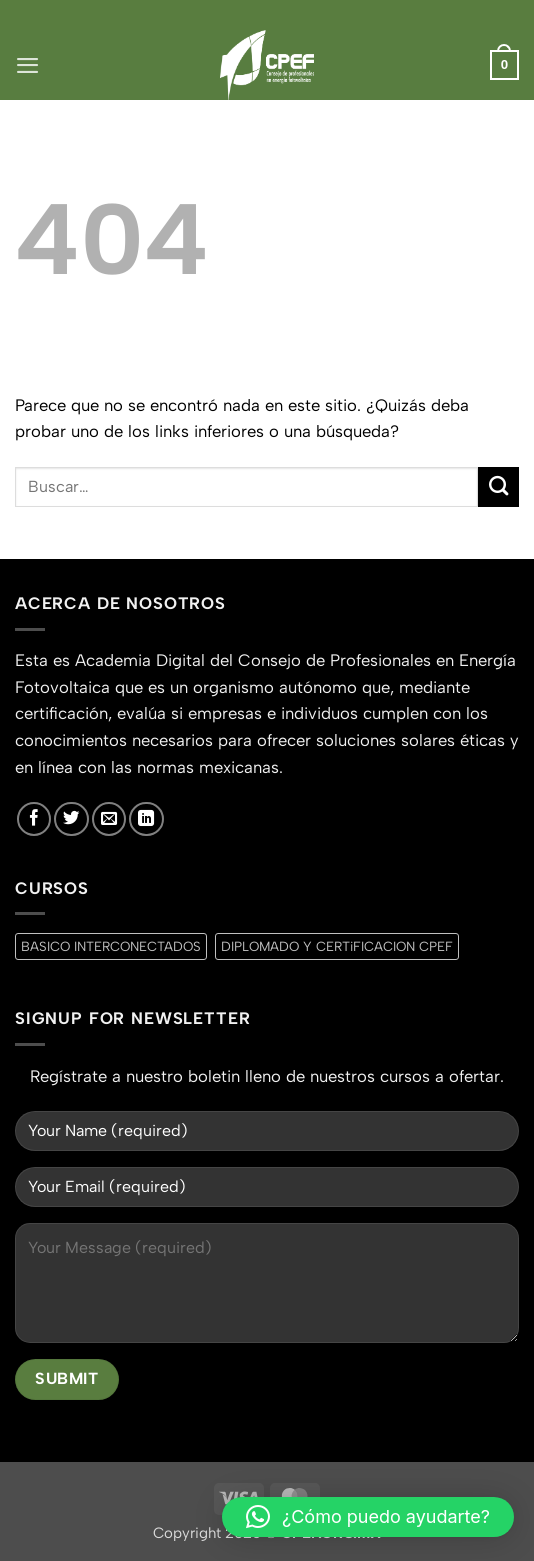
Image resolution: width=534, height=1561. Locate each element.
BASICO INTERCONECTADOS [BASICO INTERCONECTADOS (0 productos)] (111, 946)
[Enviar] (498, 487)
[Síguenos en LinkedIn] (146, 819)
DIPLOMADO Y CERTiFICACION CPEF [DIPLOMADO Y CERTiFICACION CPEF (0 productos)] (337, 946)
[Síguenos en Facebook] (34, 819)
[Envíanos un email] (109, 819)
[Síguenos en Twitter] (71, 819)
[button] (27, 65)
